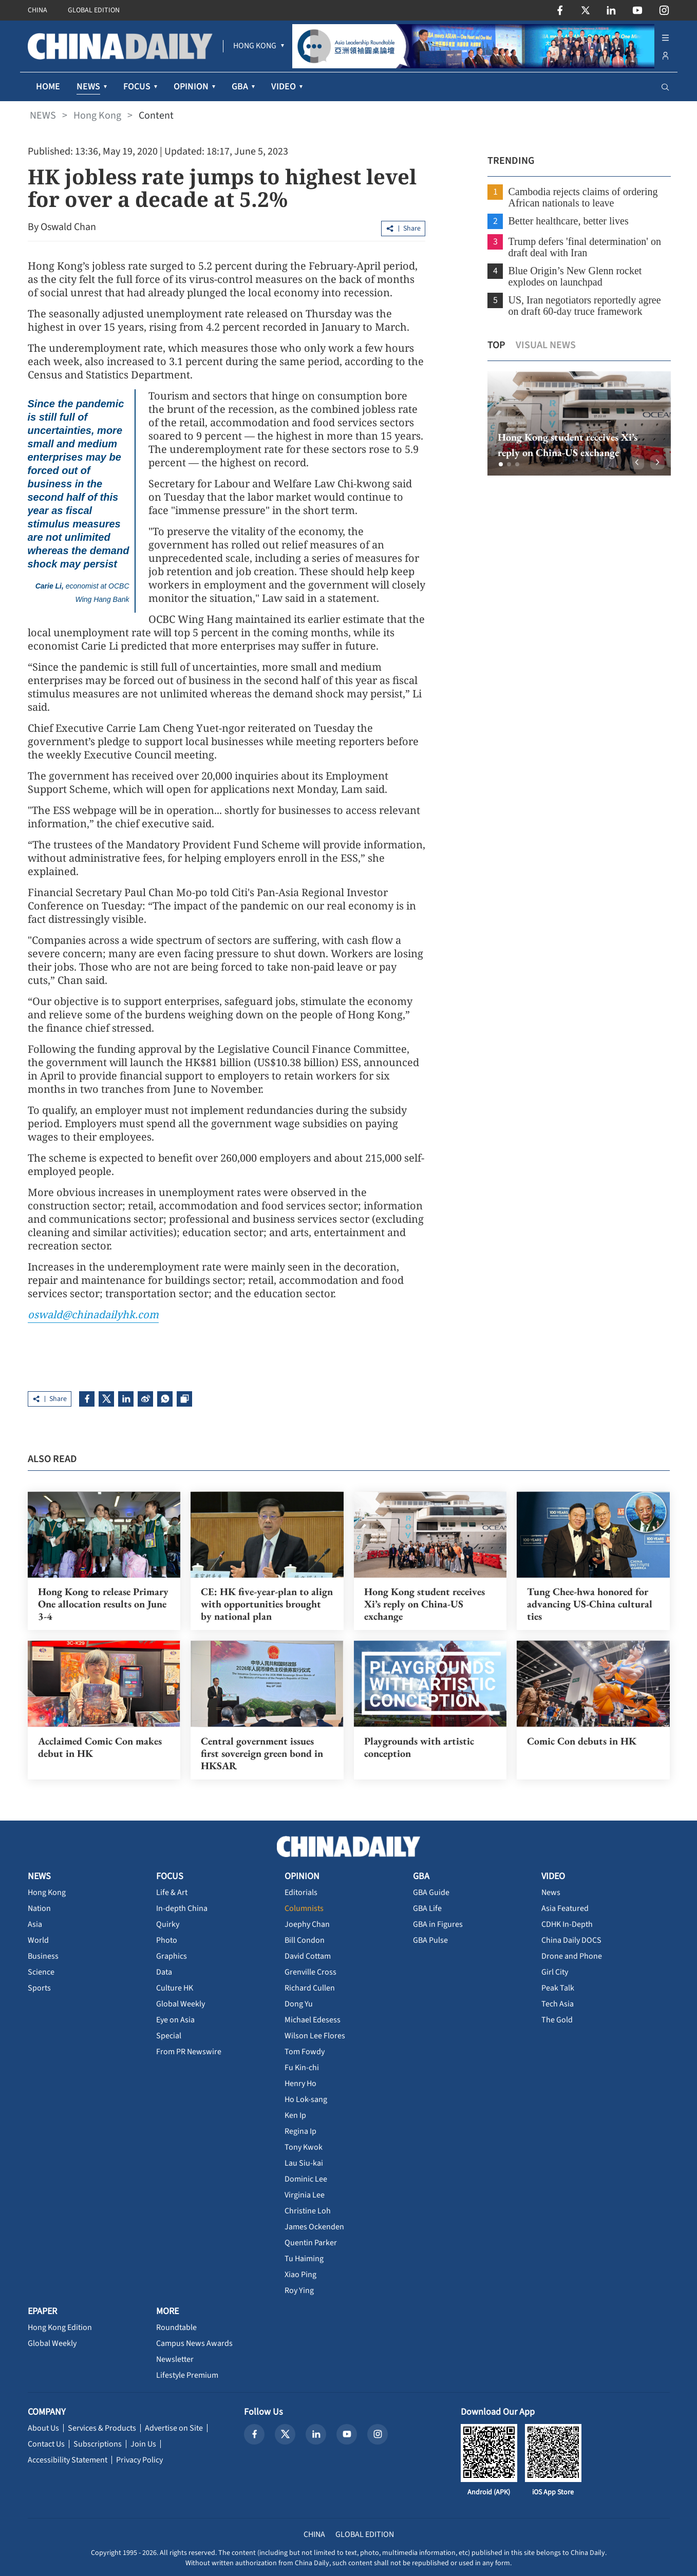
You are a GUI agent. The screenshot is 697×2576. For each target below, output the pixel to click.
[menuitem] (255, 46)
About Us (43, 2428)
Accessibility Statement (67, 2460)
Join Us (143, 2444)
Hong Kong (97, 115)
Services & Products (102, 2428)
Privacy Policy (139, 2460)
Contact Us (46, 2444)
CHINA (37, 10)
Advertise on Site (174, 2428)
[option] (577, 423)
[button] (500, 464)
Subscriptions (97, 2444)
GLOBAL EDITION (94, 10)
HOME (48, 86)
